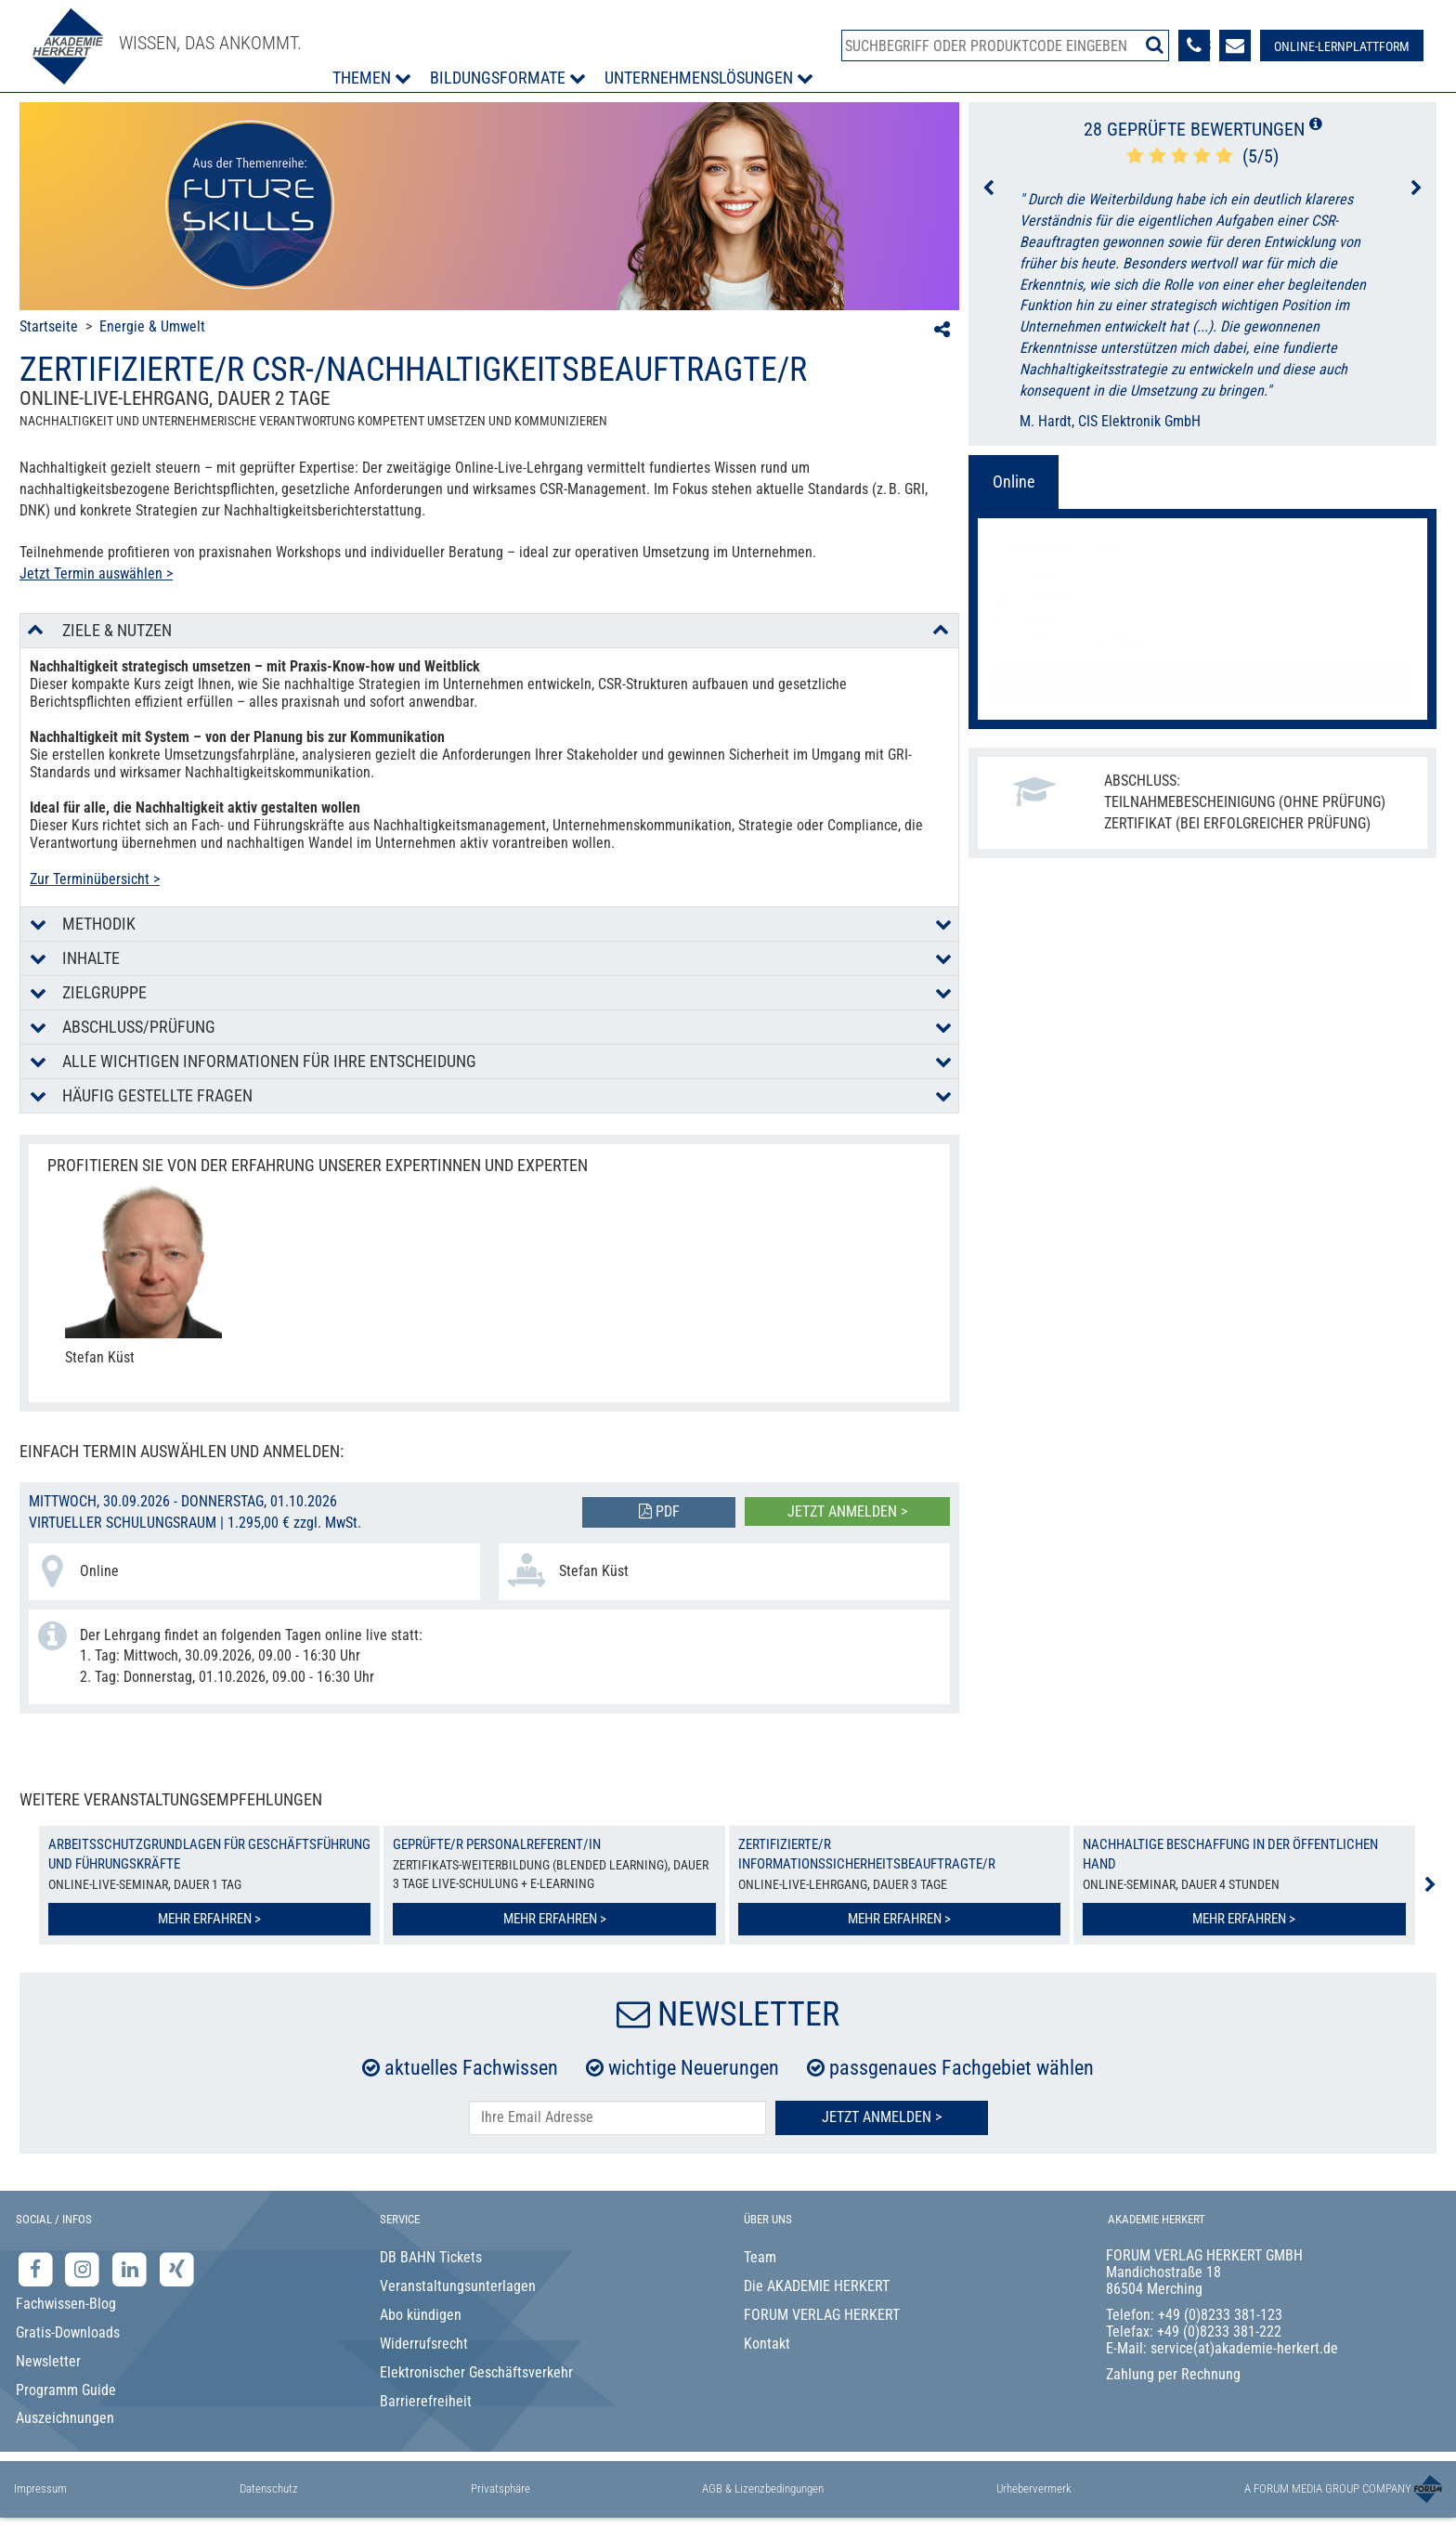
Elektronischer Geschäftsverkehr (476, 2372)
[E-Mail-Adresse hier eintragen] (617, 2118)
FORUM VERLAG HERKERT (822, 2315)
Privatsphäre (500, 2488)
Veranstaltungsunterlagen (458, 2286)
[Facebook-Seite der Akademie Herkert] (37, 2269)
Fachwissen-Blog (66, 2303)
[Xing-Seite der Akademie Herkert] (177, 2269)
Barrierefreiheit (426, 2401)
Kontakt (767, 2343)
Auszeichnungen (65, 2418)
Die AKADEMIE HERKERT (817, 2286)
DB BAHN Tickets (431, 2257)
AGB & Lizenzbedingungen (763, 2488)
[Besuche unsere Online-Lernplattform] (1342, 45)
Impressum (40, 2488)
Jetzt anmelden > (847, 1511)
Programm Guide (66, 2390)
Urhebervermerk (1034, 2488)
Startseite (49, 326)
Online (1013, 481)
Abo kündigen (421, 2315)
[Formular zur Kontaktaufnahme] (1235, 45)
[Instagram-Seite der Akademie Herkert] (85, 2269)
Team (760, 2257)
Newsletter (48, 2361)
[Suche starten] (1154, 44)
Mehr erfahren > (209, 1918)
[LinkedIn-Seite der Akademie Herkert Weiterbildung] (131, 2269)
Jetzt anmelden (1202, 684)
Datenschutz (269, 2488)
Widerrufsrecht (424, 2343)
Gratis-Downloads (68, 2332)
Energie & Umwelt (152, 326)
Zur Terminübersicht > (95, 879)
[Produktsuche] (1005, 45)
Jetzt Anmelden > (882, 2117)
